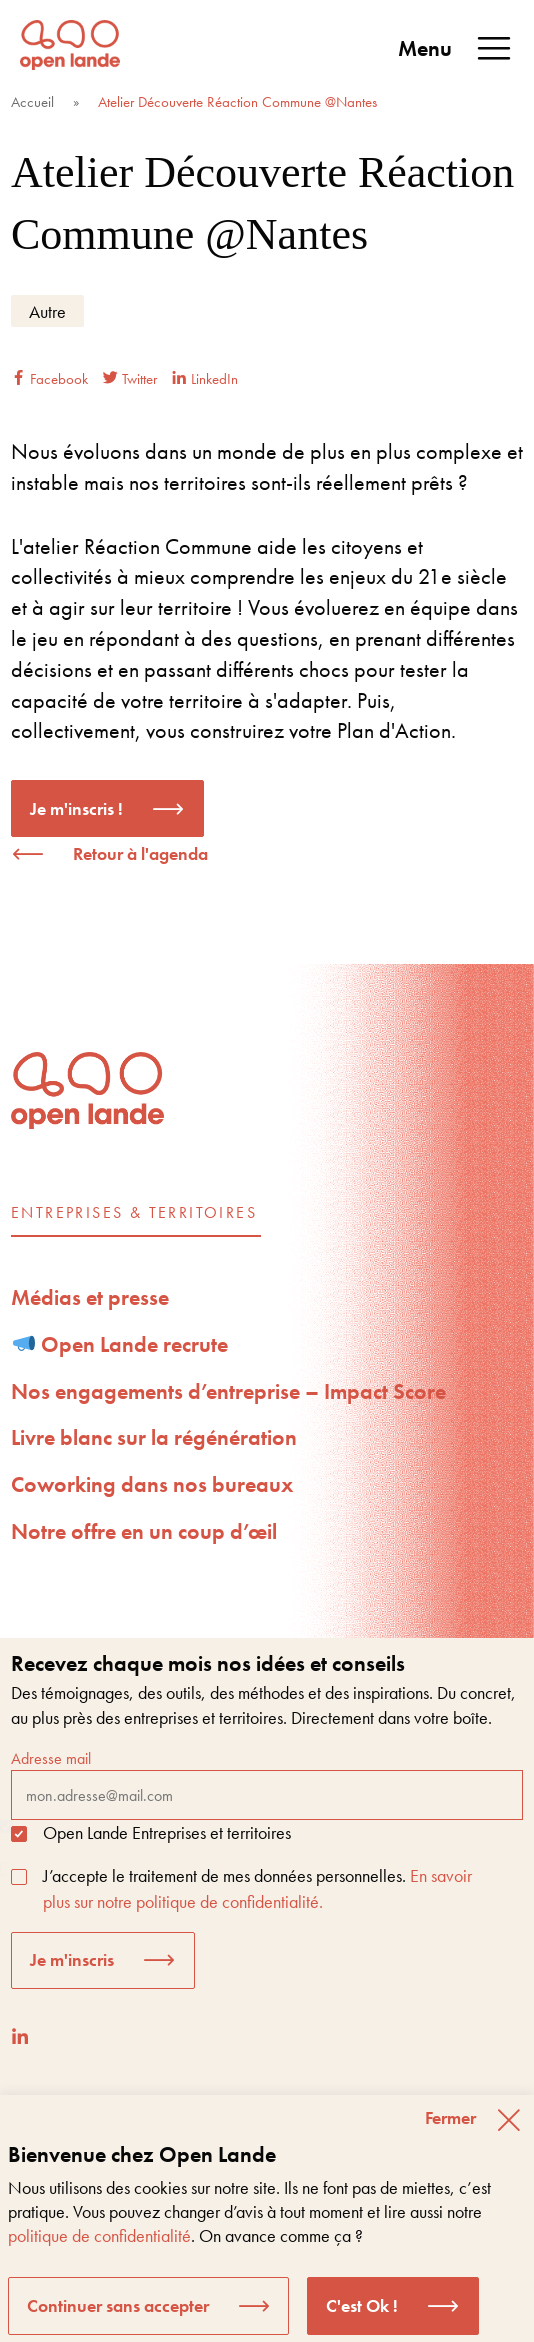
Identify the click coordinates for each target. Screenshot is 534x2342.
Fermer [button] (450, 2117)
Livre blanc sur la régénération (154, 1437)
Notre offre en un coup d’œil (144, 1531)
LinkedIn (205, 379)
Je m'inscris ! (76, 808)
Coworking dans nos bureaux (152, 1484)
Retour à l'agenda (140, 853)
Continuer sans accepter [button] (118, 2305)
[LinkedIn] (20, 2036)
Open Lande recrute (121, 1344)
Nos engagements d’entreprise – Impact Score (228, 1391)
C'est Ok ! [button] (362, 2305)
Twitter (130, 379)
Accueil (32, 102)
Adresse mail (267, 1784)
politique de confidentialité (99, 2235)
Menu (456, 49)
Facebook (49, 379)
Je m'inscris (72, 1959)
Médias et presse (90, 1297)
